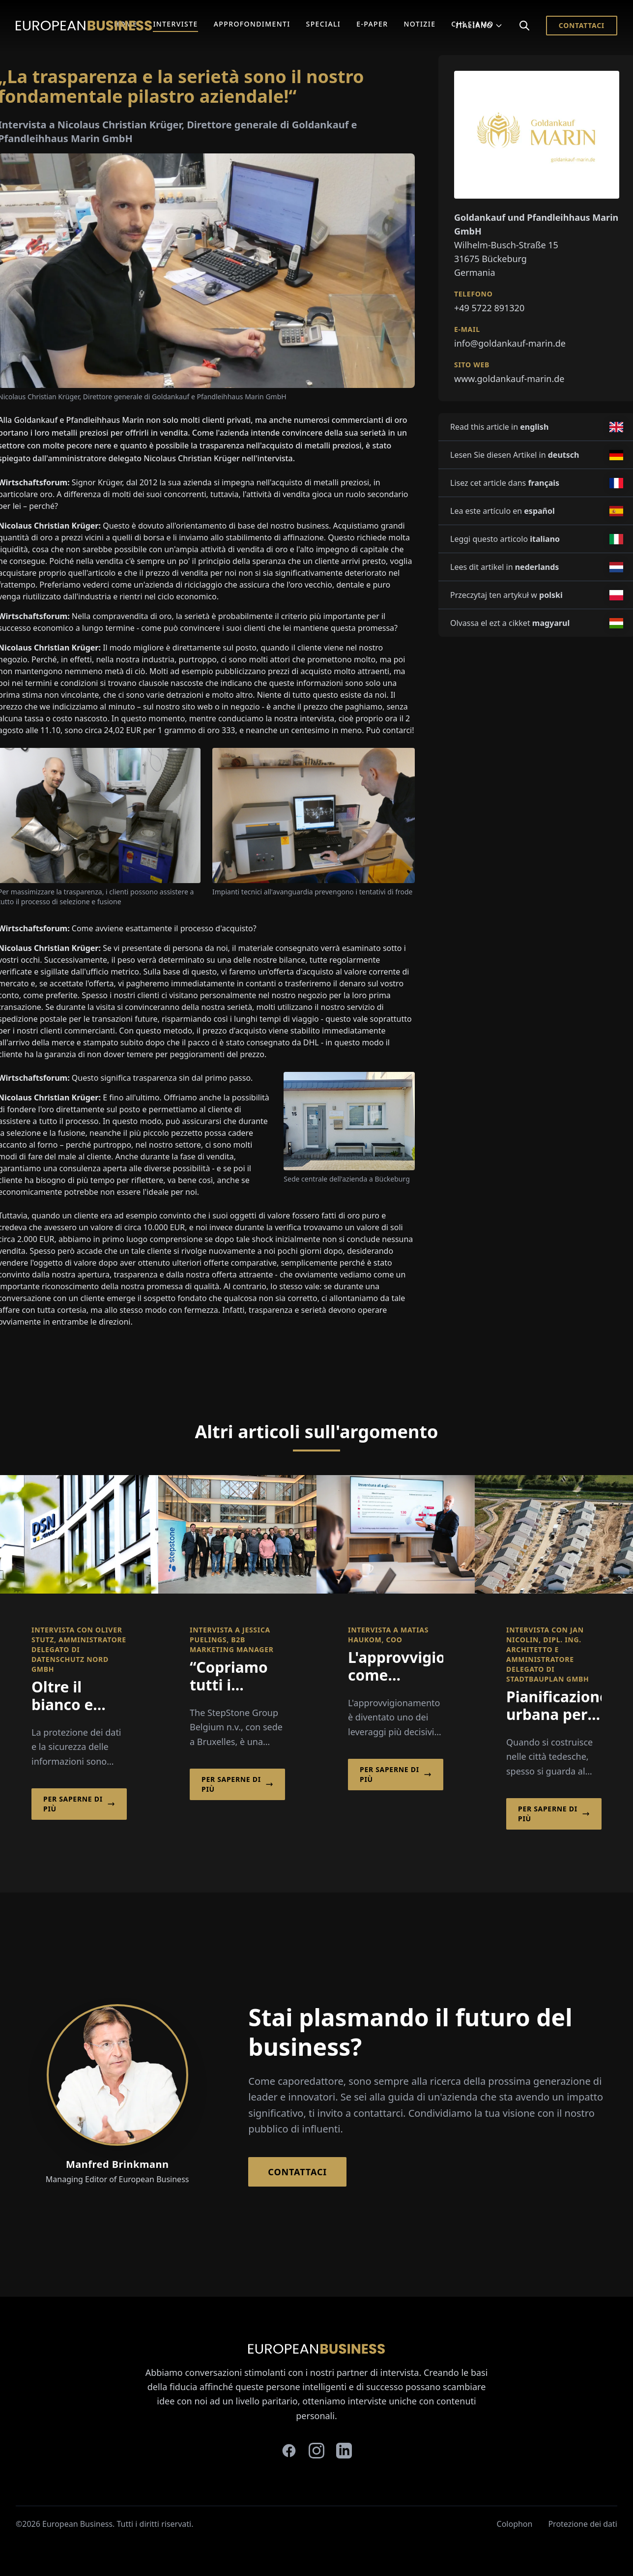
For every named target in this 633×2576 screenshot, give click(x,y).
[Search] (524, 25)
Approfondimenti (252, 24)
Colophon (515, 2523)
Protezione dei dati (582, 2523)
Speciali (323, 24)
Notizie (420, 24)
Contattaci (581, 25)
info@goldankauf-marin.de (510, 343)
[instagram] (316, 2450)
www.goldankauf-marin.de (509, 379)
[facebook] (289, 2450)
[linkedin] (344, 2450)
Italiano (479, 25)
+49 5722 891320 (489, 308)
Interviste (175, 24)
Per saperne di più (79, 1803)
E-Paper (372, 24)
